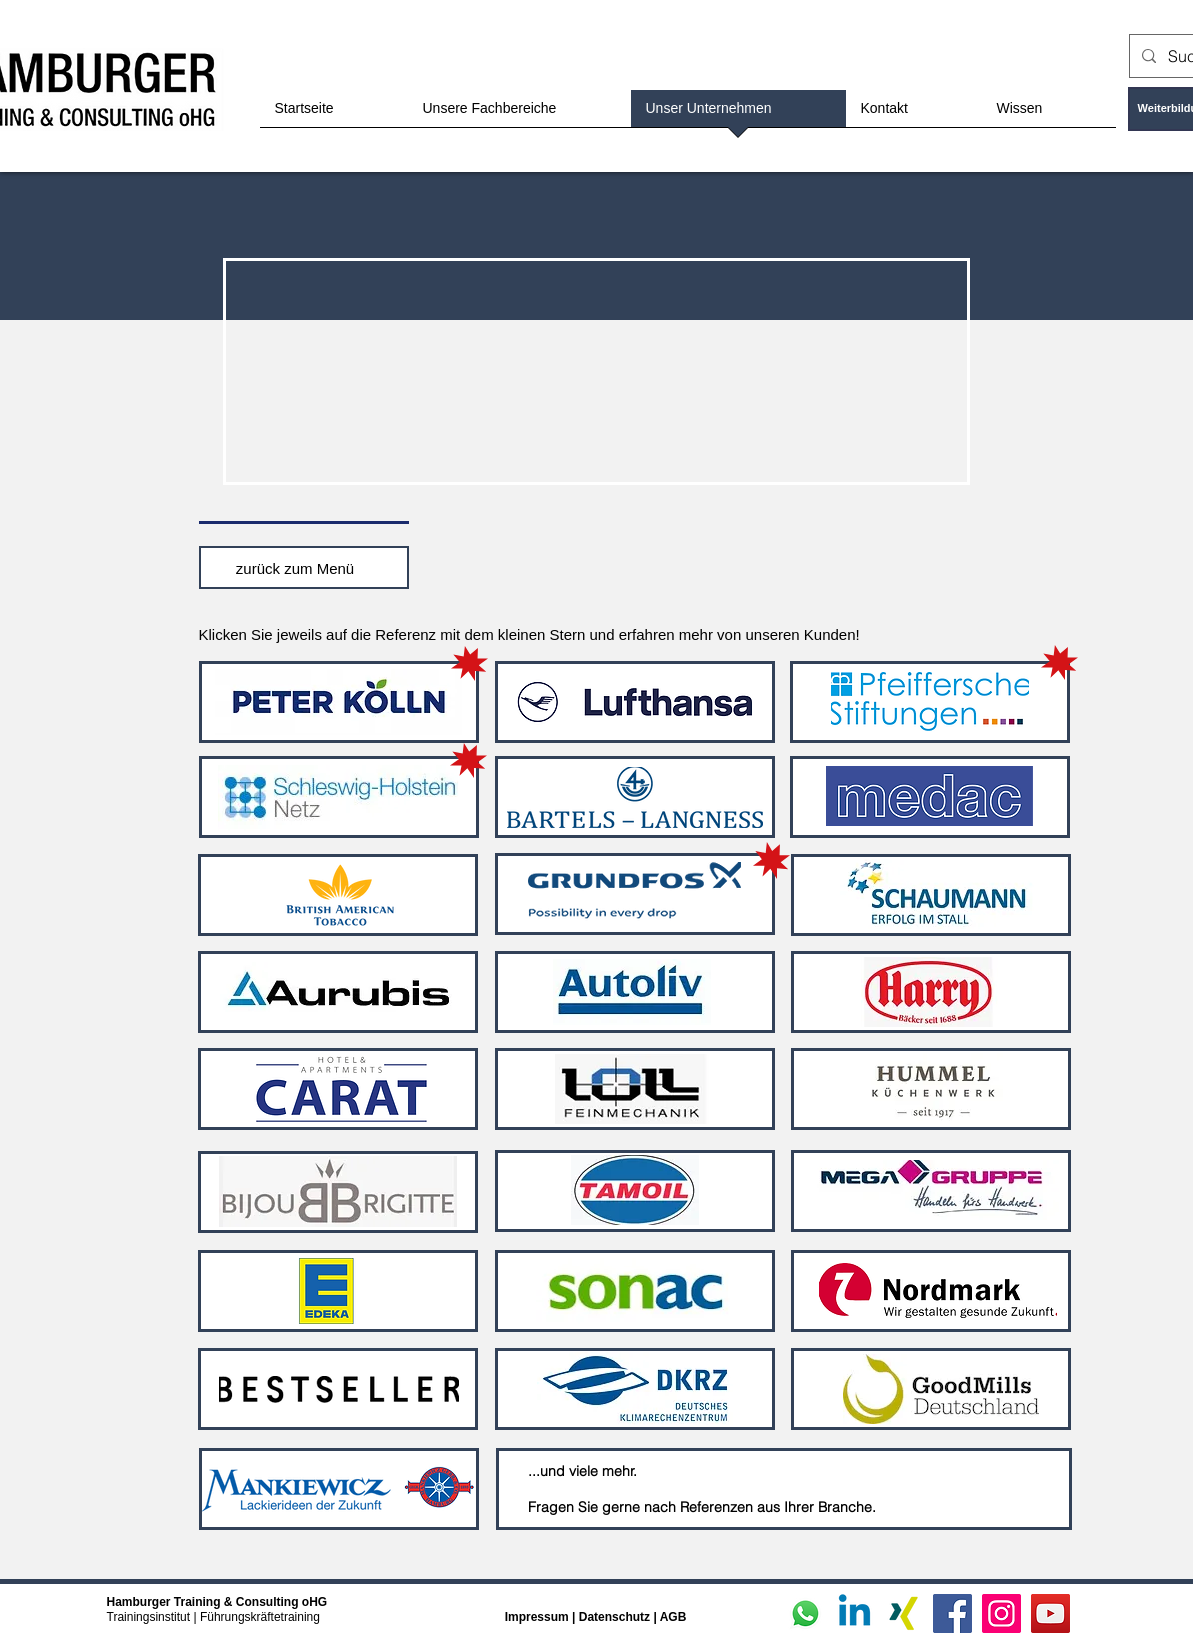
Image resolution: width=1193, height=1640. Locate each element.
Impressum (537, 1617)
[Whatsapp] (805, 1613)
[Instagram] (1001, 1613)
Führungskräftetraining (260, 1617)
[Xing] (903, 1613)
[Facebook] (952, 1613)
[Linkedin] (854, 1613)
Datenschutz (616, 1617)
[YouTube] (1050, 1613)
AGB (673, 1617)
